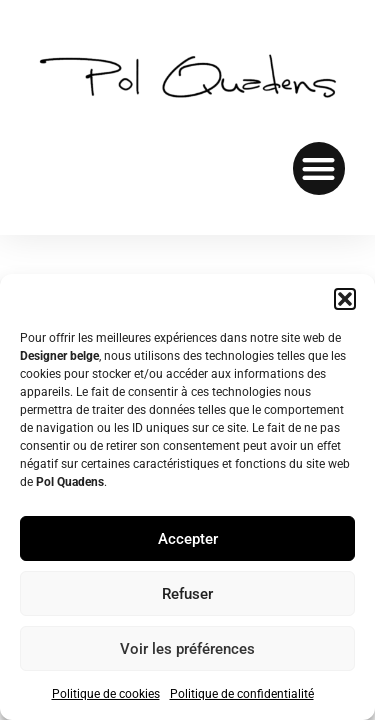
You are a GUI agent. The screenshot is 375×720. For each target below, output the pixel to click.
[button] (345, 299)
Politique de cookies (106, 694)
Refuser (187, 594)
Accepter (188, 539)
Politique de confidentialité (242, 694)
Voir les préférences (187, 649)
